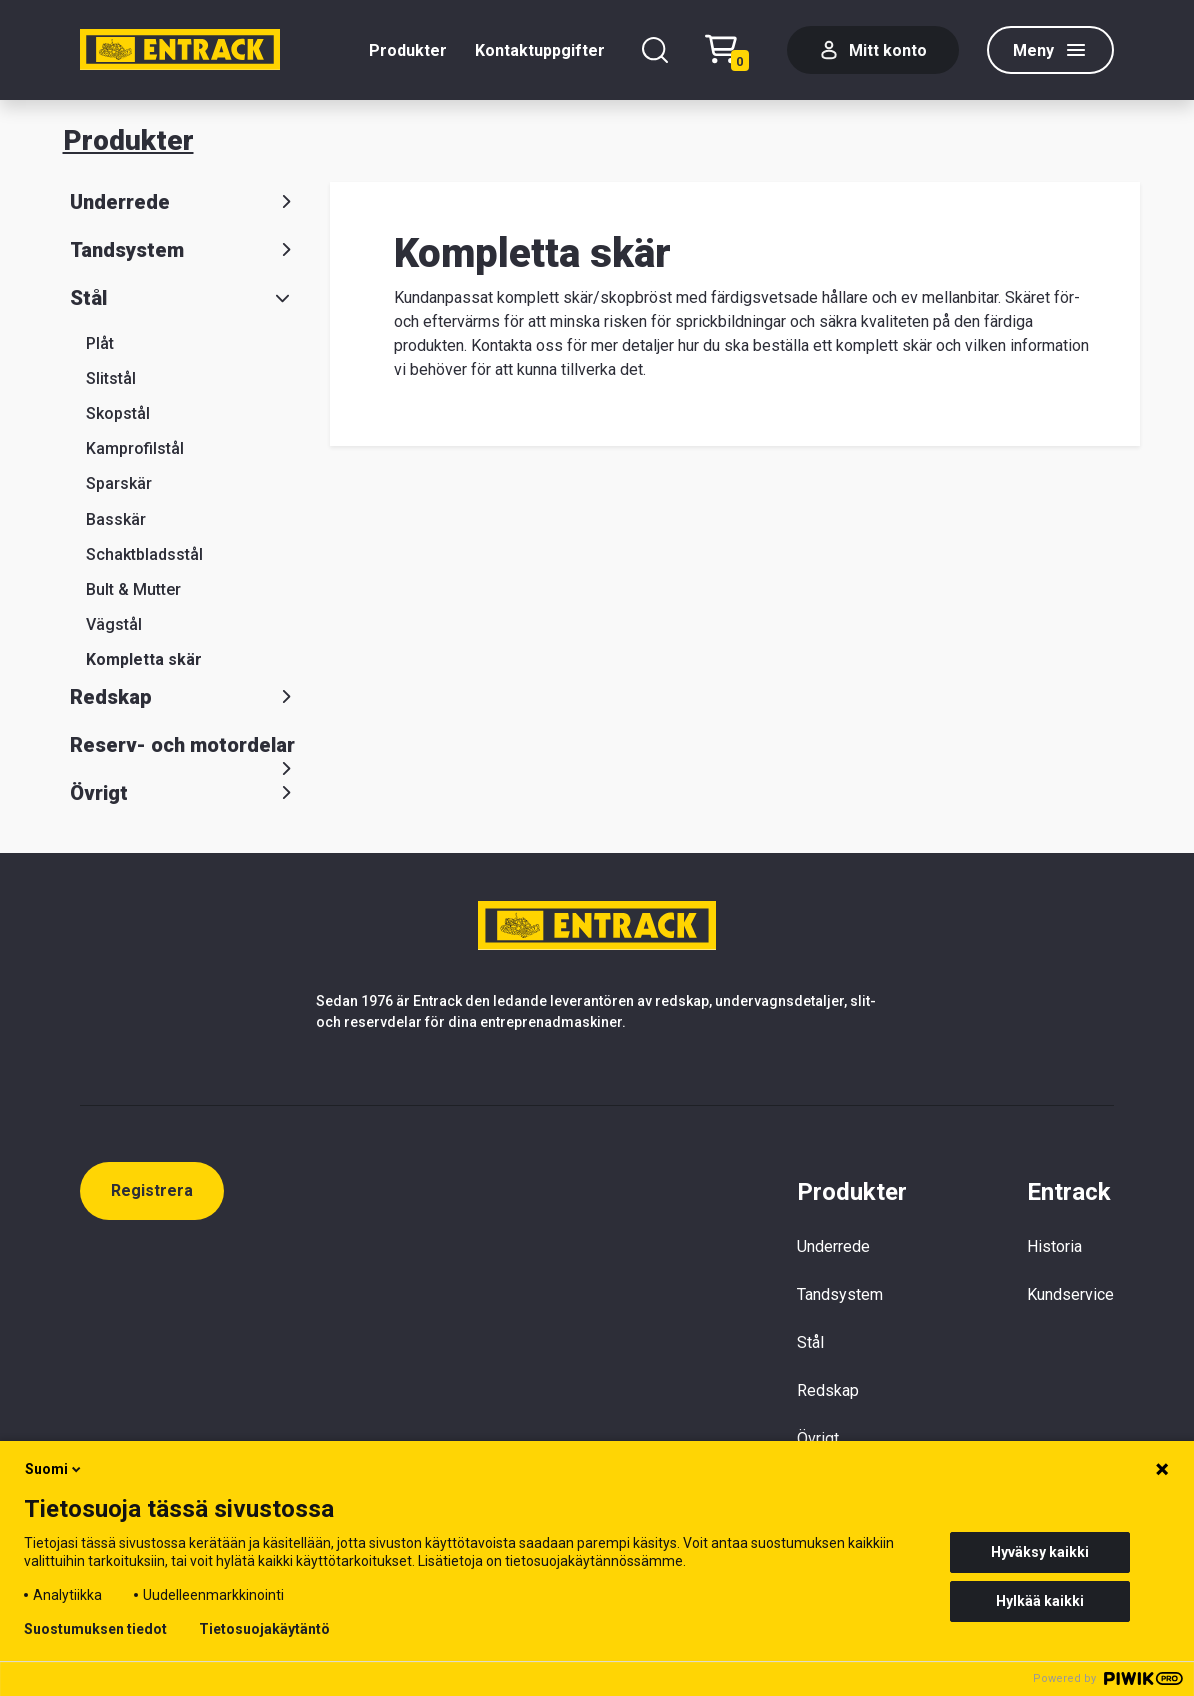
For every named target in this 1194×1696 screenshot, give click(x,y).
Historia (1054, 1246)
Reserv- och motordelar (184, 749)
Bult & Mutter (133, 589)
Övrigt (184, 793)
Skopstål (118, 413)
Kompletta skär (144, 659)
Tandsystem (184, 250)
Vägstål (114, 624)
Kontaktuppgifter (540, 50)
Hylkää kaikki (1040, 1601)
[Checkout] (732, 50)
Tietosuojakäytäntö (264, 1629)
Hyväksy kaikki (1040, 1552)
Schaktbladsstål (144, 554)
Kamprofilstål (135, 448)
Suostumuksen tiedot (95, 1629)
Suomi (54, 1469)
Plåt (100, 343)
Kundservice (1070, 1294)
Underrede (184, 202)
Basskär (116, 519)
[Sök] (655, 50)
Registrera (152, 1190)
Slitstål (111, 378)
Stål (184, 298)
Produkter (408, 50)
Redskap (184, 697)
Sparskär (119, 483)
